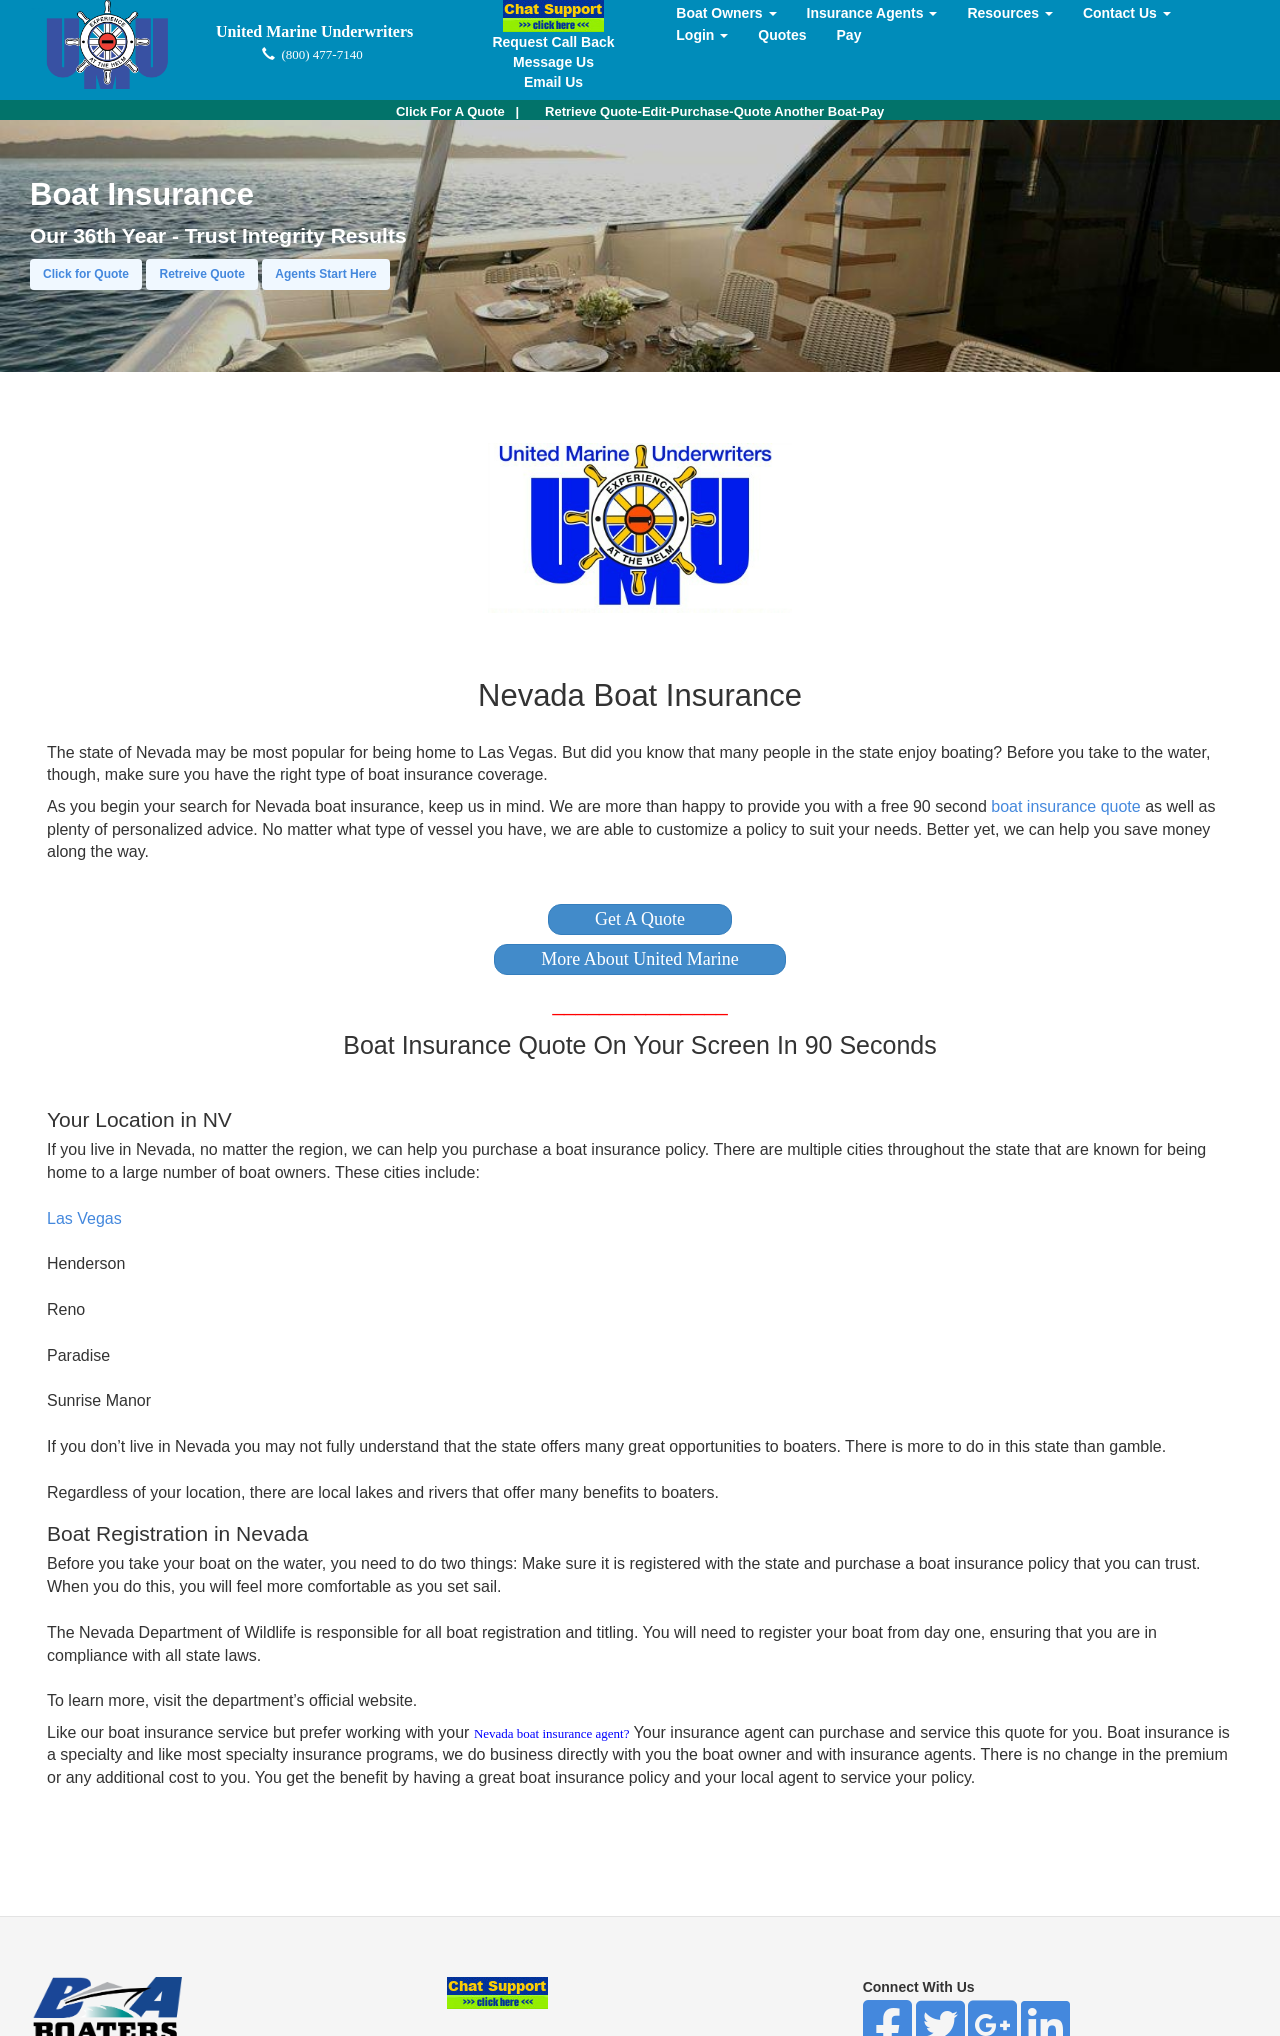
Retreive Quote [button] (201, 274)
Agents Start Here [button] (325, 274)
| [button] (457, 111)
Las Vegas (84, 1218)
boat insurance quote (1065, 806)
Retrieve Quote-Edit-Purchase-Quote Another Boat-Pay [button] (714, 111)
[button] (640, 919)
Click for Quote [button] (86, 274)
